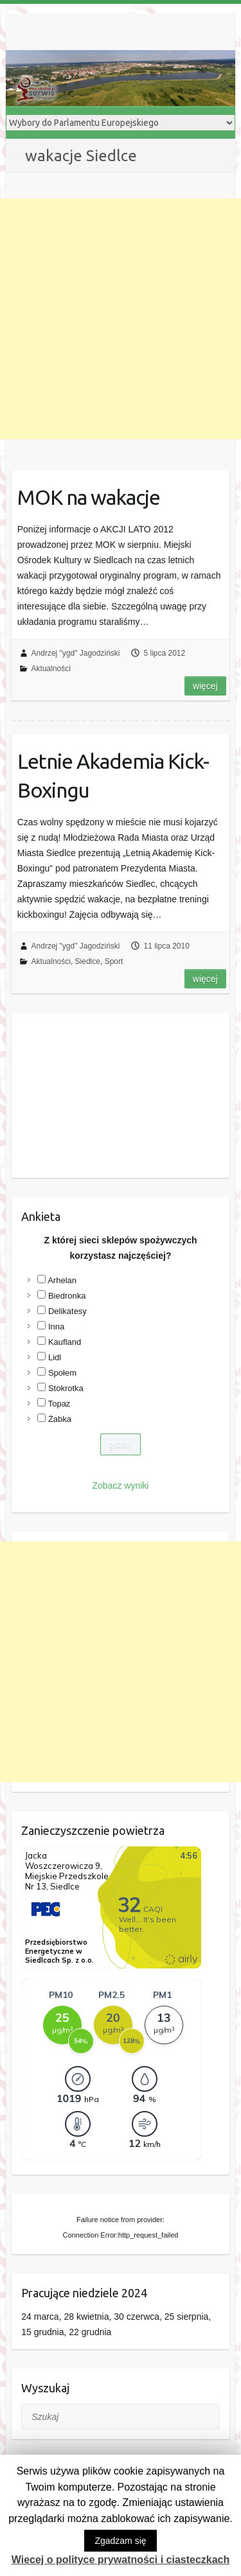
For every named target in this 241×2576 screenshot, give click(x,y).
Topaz (59, 1403)
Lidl (54, 1357)
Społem (62, 1373)
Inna (56, 1326)
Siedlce (87, 961)
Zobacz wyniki (121, 1485)
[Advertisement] (120, 318)
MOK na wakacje (88, 497)
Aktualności (51, 668)
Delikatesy (67, 1311)
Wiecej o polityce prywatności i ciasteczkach (121, 2559)
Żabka (59, 1419)
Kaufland (64, 1342)
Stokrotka (66, 1388)
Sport (114, 961)
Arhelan (62, 1280)
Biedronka (67, 1296)
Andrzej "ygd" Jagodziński (75, 653)
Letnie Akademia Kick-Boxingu (113, 775)
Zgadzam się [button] (120, 2541)
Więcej (205, 686)
